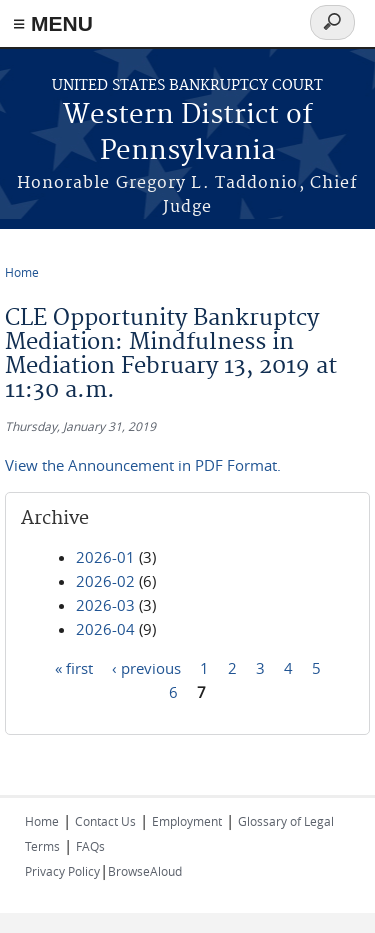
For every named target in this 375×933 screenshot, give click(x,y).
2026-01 (105, 557)
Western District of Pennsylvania (188, 133)
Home (22, 272)
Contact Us (105, 821)
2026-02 (105, 581)
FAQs (90, 846)
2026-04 (105, 629)
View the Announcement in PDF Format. (143, 465)
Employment (187, 821)
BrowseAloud (145, 871)
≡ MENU (53, 23)
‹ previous (146, 668)
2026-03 (105, 605)
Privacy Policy (62, 871)
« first (74, 668)
